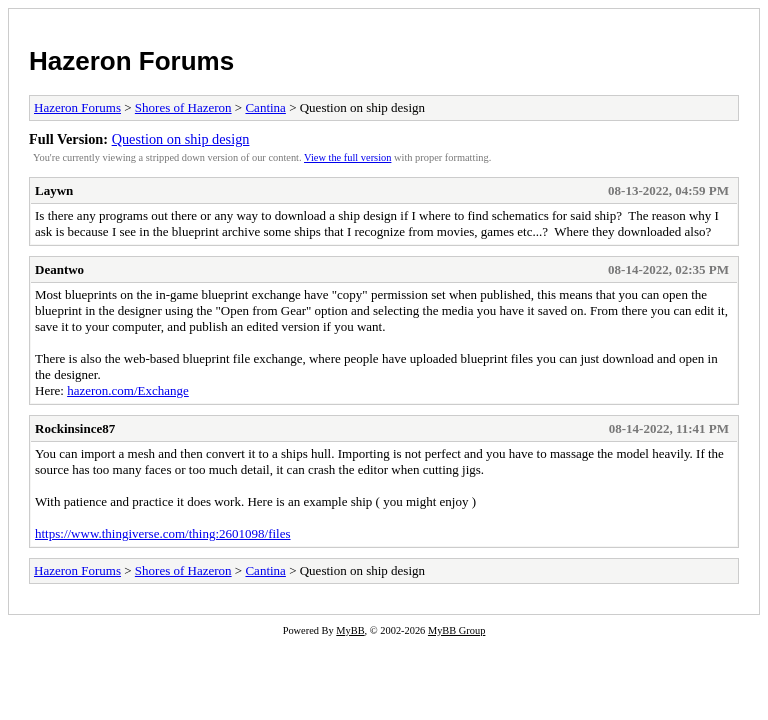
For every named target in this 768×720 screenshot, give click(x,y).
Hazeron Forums (131, 61)
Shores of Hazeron (183, 107)
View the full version (347, 157)
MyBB (350, 630)
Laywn (54, 190)
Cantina (265, 107)
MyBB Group (456, 630)
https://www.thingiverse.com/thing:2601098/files (163, 533)
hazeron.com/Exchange (128, 390)
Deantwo (59, 269)
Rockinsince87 (75, 428)
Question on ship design (181, 139)
